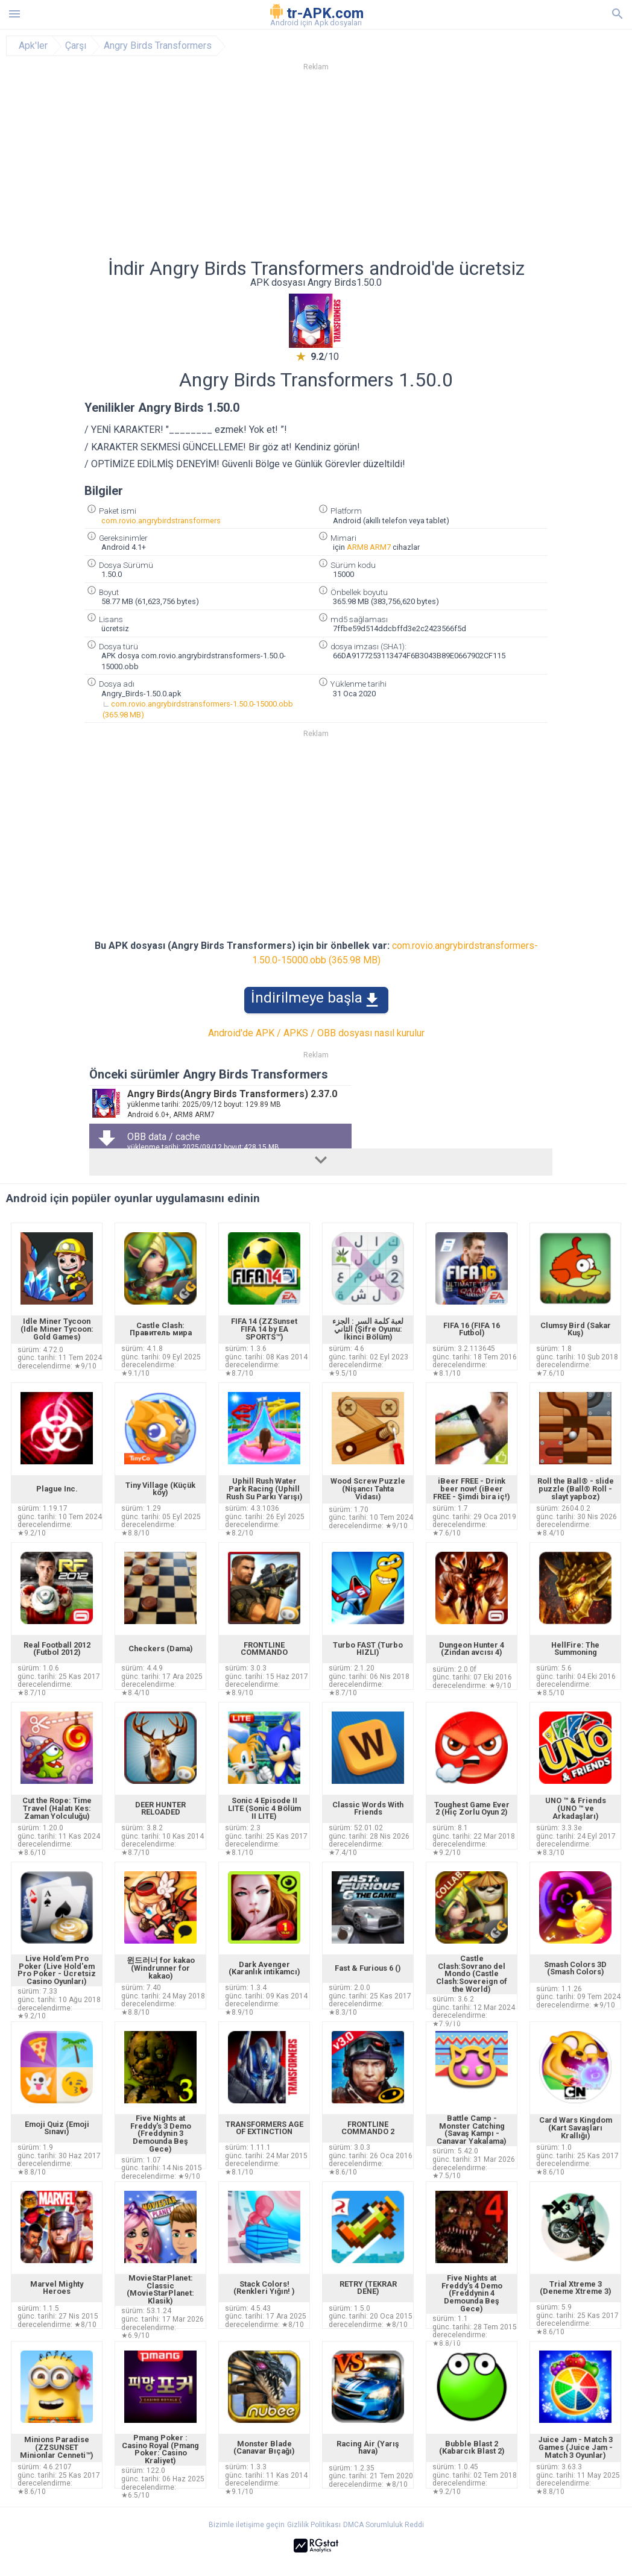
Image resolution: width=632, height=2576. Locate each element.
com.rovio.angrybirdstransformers (161, 520)
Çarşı (75, 46)
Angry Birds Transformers (158, 46)
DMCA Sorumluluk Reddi (383, 2525)
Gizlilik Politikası (314, 2525)
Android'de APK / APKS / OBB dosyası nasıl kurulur (316, 1033)
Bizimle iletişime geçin (247, 2525)
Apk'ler (33, 46)
